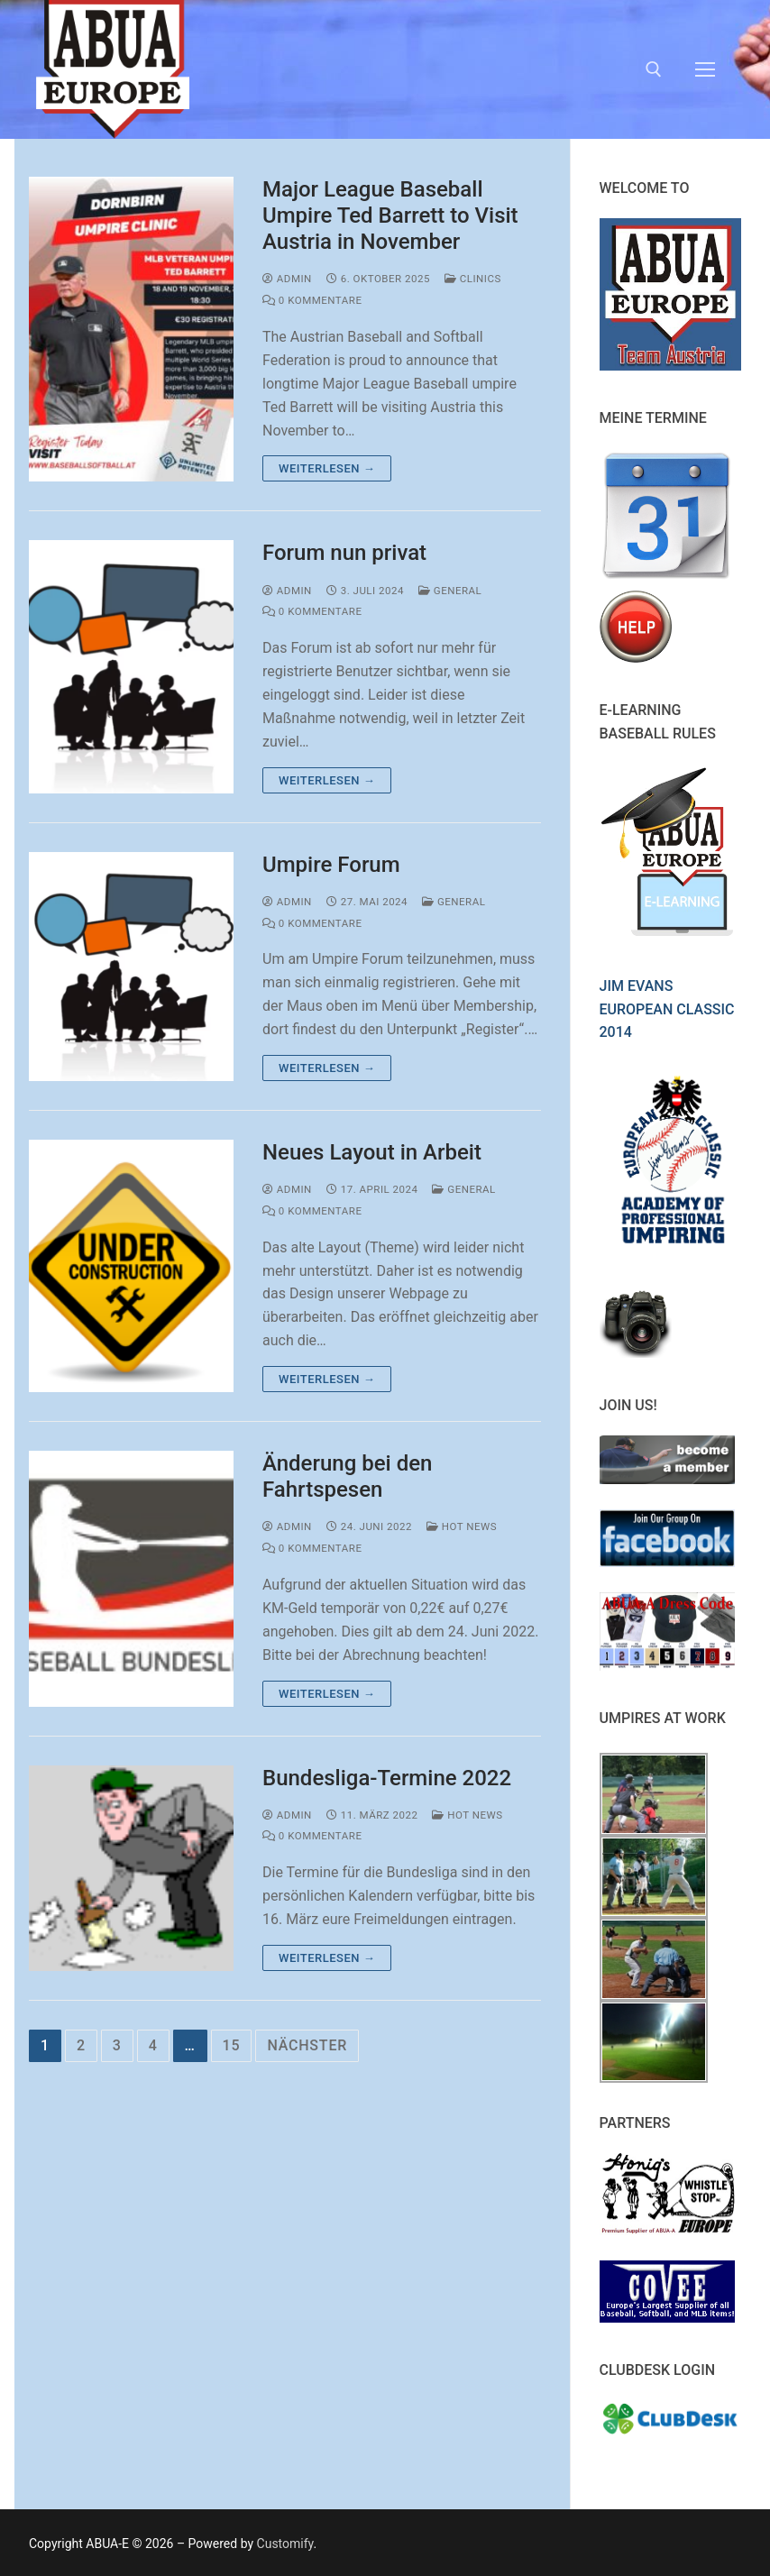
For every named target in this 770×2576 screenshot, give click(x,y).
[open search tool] (654, 69)
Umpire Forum (331, 864)
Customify (285, 2543)
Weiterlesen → (327, 468)
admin (287, 278)
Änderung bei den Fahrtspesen (347, 1476)
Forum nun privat (344, 552)
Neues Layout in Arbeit (371, 1152)
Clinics (473, 278)
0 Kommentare (312, 300)
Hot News (461, 1526)
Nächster (307, 2045)
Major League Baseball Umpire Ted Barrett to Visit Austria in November (390, 215)
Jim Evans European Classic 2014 (667, 1009)
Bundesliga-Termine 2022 (386, 1778)
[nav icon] (705, 69)
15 (232, 2045)
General (449, 590)
